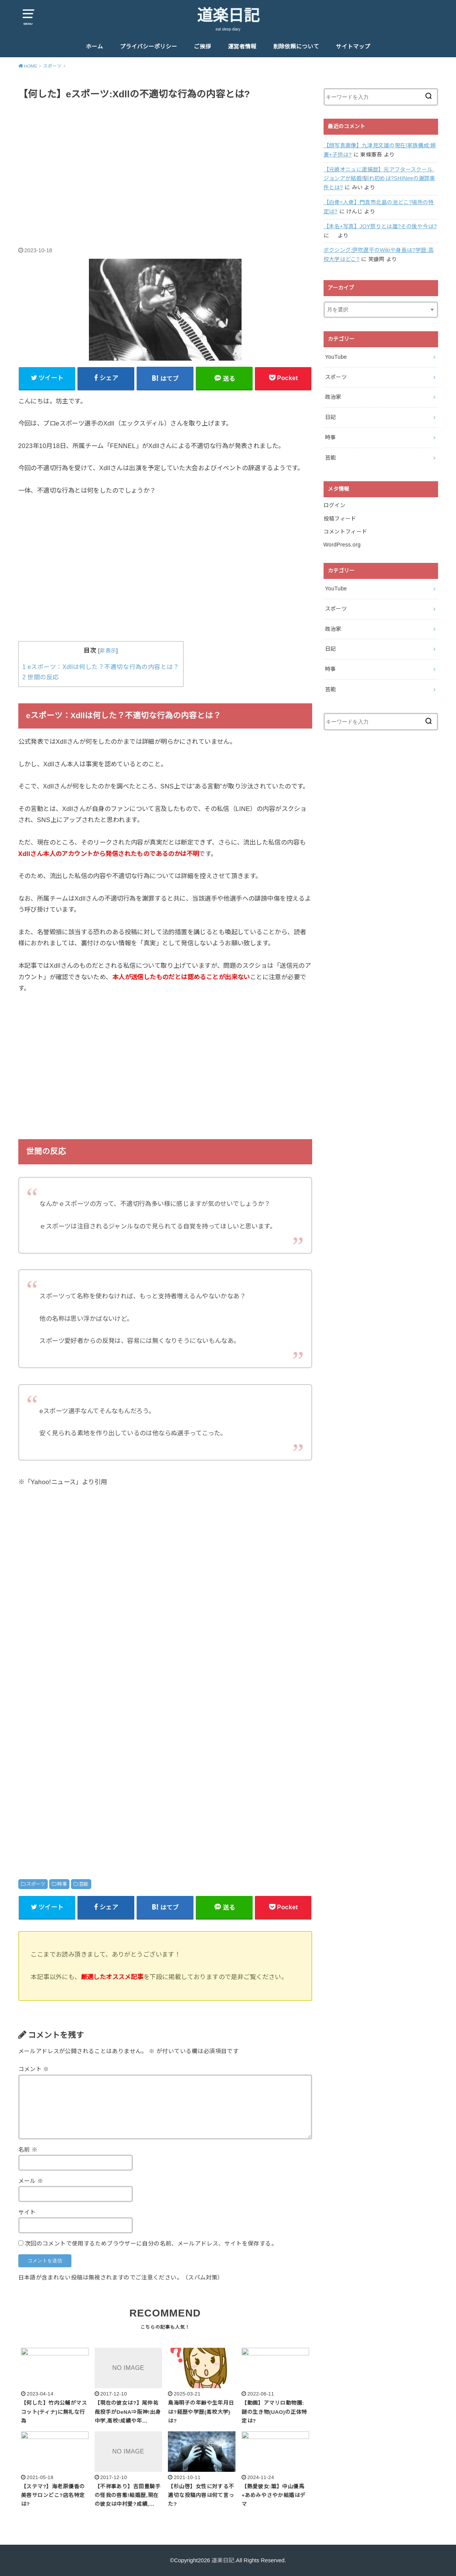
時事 (62, 1884)
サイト (27, 2212)
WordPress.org (342, 545)
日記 (330, 417)
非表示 (108, 651)
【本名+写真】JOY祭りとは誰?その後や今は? (380, 226)
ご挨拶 (202, 47)
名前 (28, 2150)
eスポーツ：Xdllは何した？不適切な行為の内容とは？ (101, 667)
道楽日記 (228, 15)
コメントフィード (345, 532)
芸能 (84, 1884)
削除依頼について (296, 47)
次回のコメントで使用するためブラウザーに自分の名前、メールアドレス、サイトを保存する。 (151, 2244)
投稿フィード (340, 519)
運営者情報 (242, 47)
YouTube (336, 357)
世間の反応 (41, 677)
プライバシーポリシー (148, 47)
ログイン (334, 505)
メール (31, 2181)
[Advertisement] (165, 165)
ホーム (94, 47)
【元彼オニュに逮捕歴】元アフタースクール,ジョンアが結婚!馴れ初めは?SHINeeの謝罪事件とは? (379, 178)
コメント (33, 2069)
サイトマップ (353, 47)
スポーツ (35, 1884)
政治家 (333, 397)
